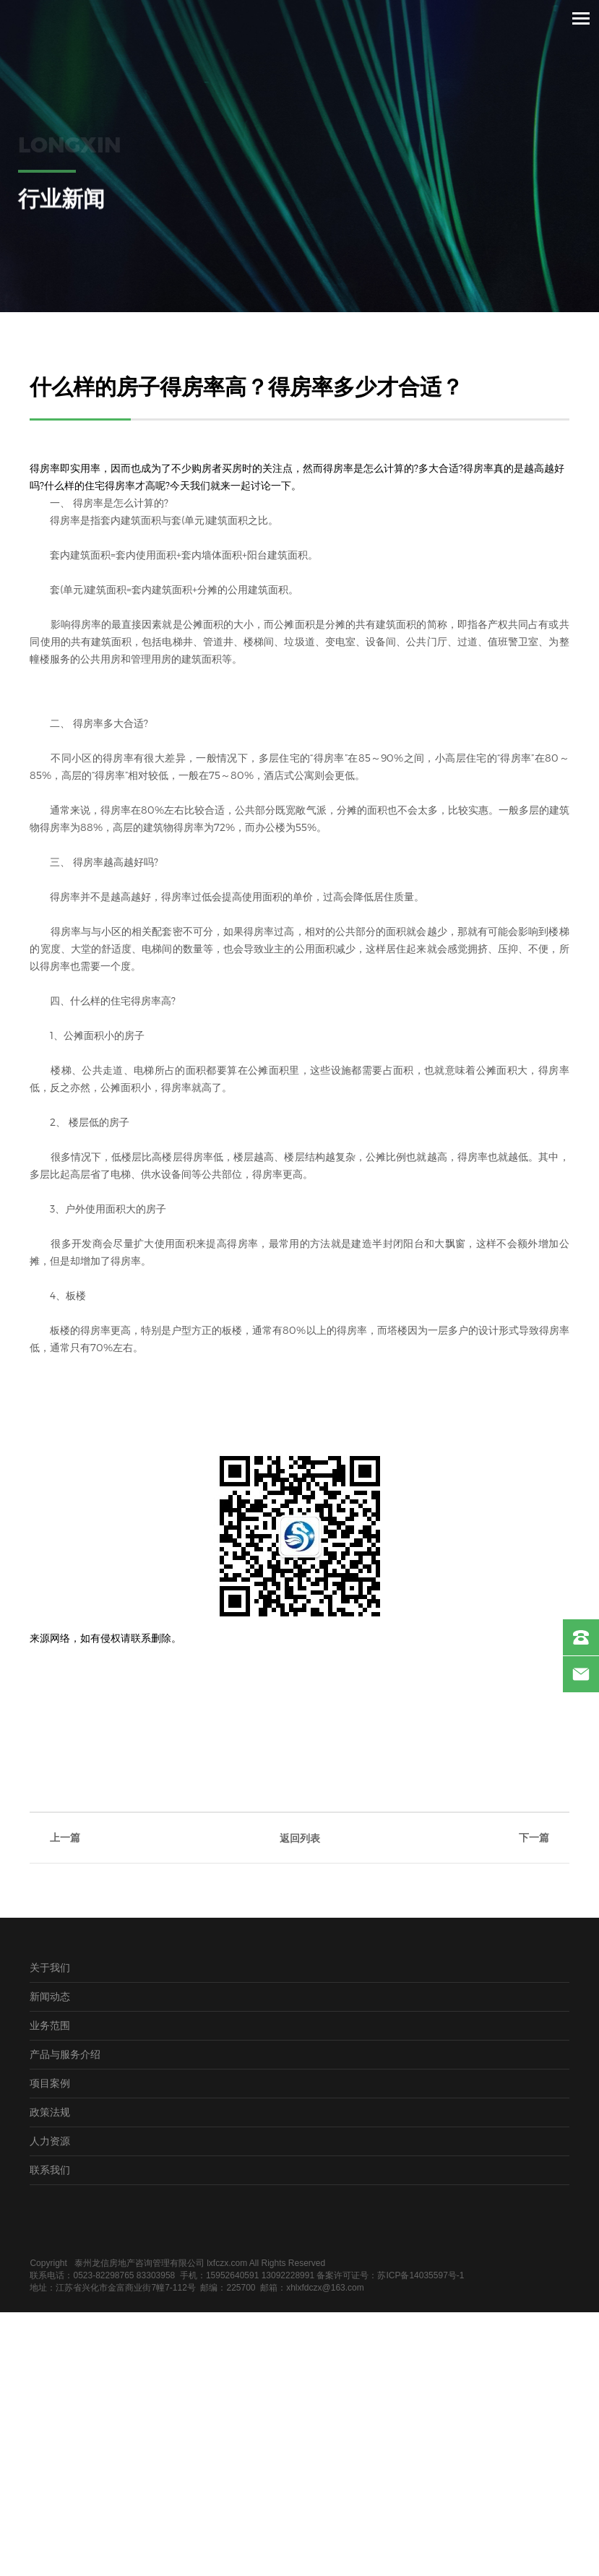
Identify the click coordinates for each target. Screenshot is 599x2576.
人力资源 (50, 2141)
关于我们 (50, 1967)
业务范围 (50, 2025)
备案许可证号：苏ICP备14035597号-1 (390, 2275)
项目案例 (50, 2083)
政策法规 (50, 2112)
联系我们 (50, 2169)
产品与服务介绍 (65, 2054)
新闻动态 (50, 1996)
